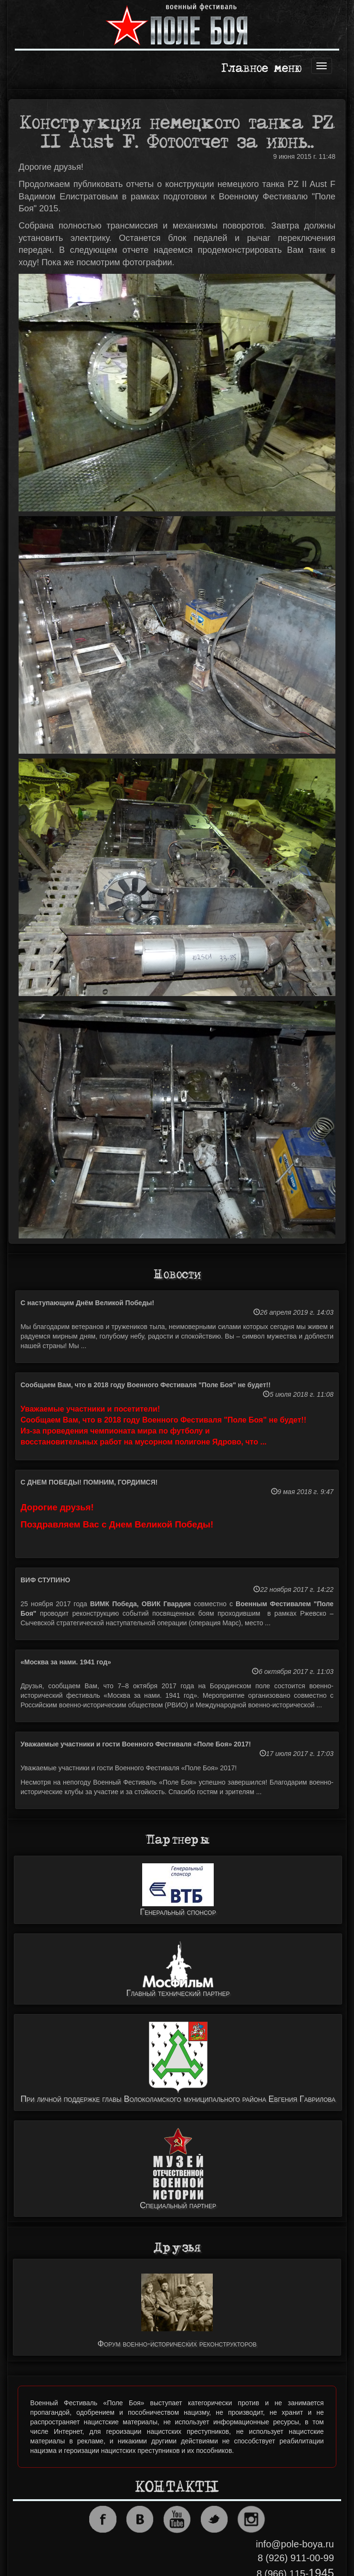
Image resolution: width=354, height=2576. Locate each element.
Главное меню (261, 69)
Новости (177, 1274)
